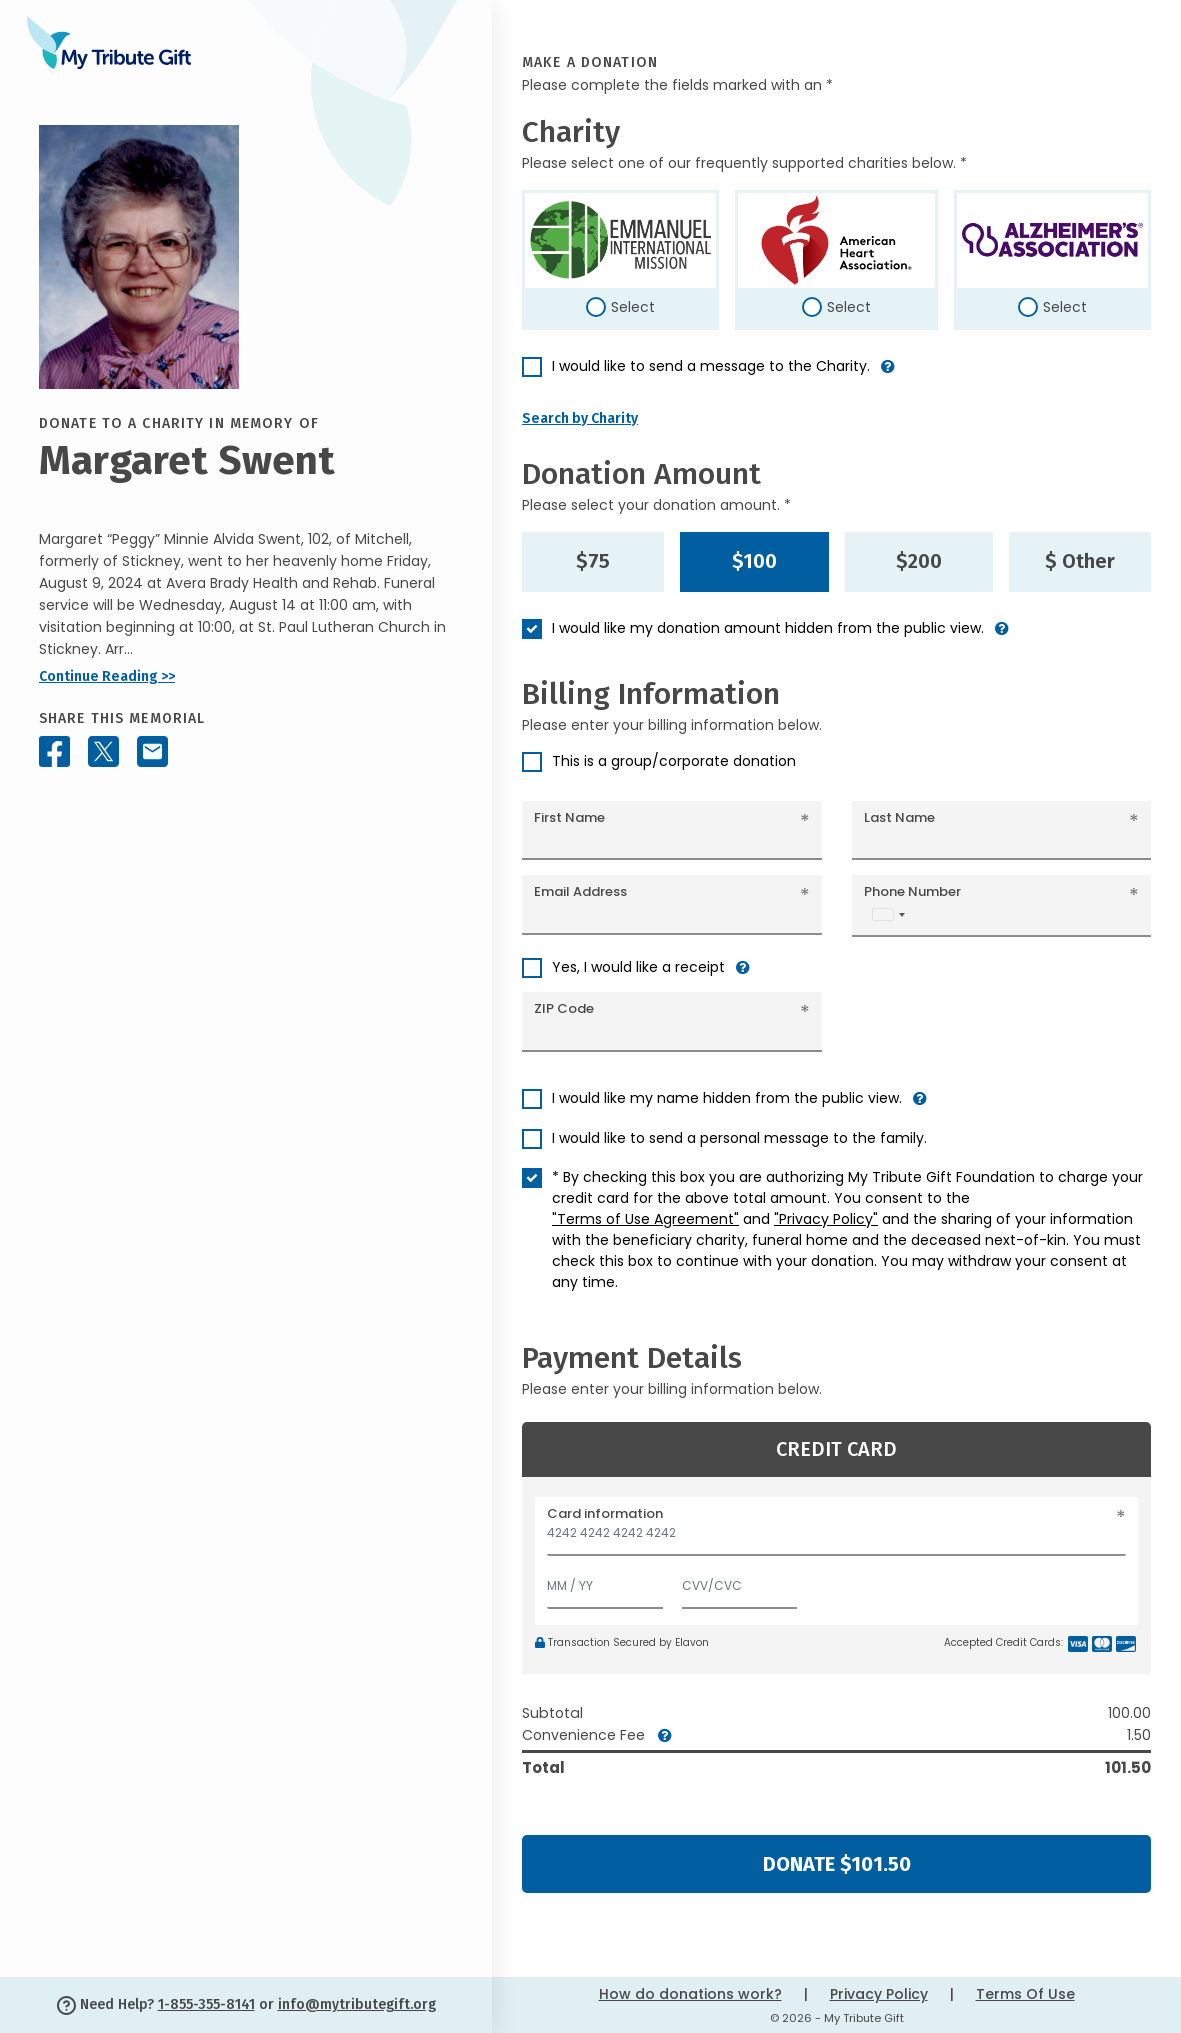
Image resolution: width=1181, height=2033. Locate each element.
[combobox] (888, 914)
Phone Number (912, 891)
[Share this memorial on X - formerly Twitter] (103, 751)
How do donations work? (690, 1994)
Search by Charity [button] (580, 418)
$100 (754, 561)
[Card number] (836, 1538)
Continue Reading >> (107, 676)
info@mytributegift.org (357, 2004)
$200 (919, 561)
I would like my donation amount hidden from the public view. (768, 628)
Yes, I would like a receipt (638, 967)
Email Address (580, 891)
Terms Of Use (1025, 1994)
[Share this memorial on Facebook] (54, 751)
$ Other (1080, 561)
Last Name (899, 817)
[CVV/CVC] (740, 1581)
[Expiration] (605, 1581)
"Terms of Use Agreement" (645, 1219)
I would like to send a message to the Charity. (711, 366)
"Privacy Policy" (826, 1219)
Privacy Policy (879, 1994)
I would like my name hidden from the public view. (727, 1098)
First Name (569, 817)
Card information (605, 1513)
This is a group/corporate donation (674, 761)
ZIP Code (564, 1008)
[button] (888, 374)
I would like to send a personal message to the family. (739, 1138)
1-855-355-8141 (206, 2004)
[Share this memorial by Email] (152, 751)
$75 (593, 561)
